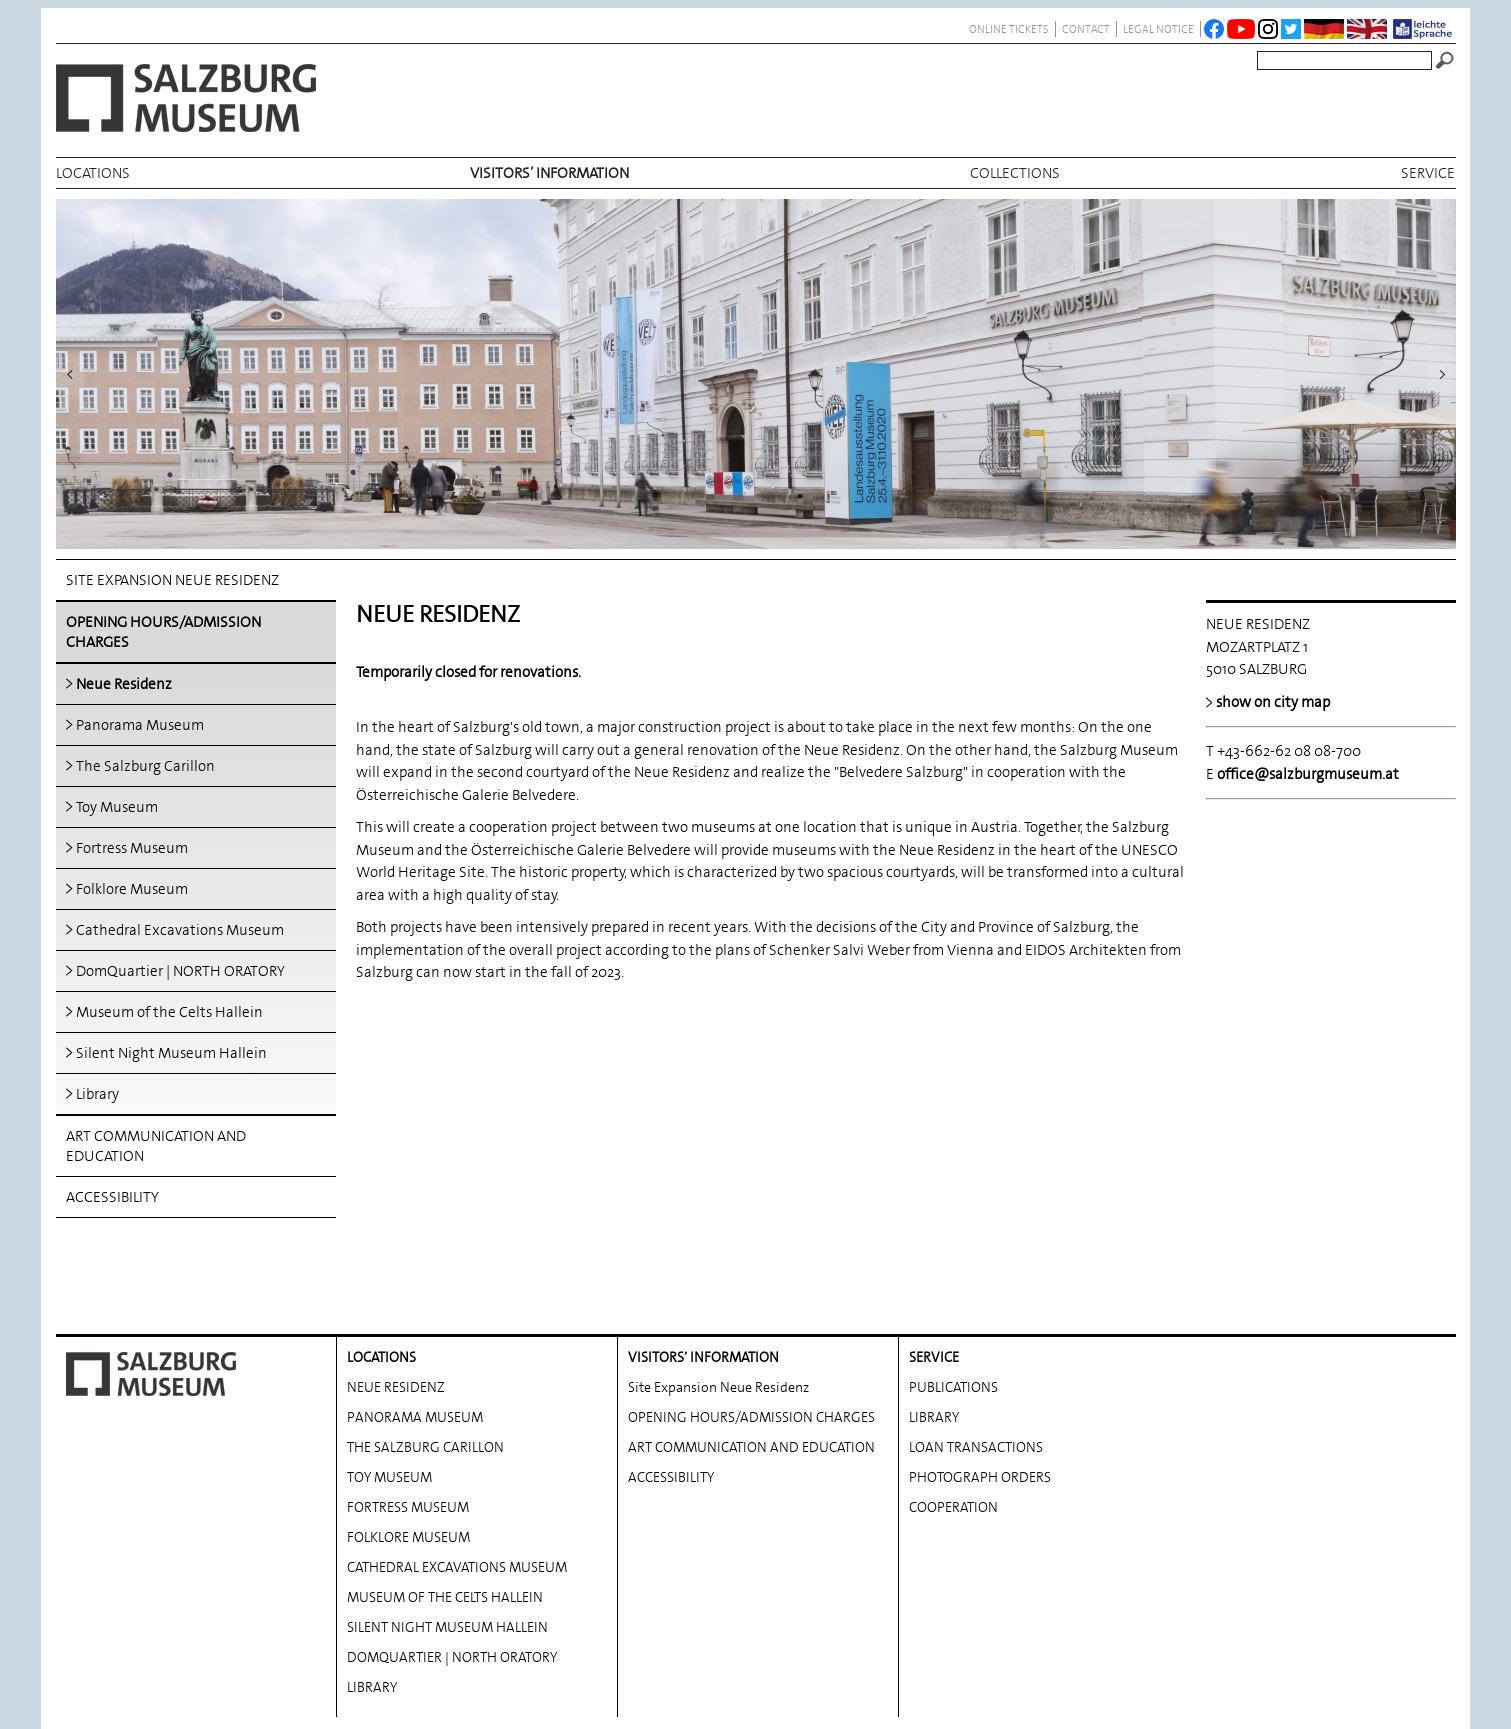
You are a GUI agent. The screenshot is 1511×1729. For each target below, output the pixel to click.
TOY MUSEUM (389, 1469)
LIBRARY (372, 1679)
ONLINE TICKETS (1009, 29)
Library (97, 1094)
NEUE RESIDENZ (396, 1379)
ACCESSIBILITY (112, 1197)
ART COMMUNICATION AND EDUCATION (156, 1146)
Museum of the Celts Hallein (169, 1012)
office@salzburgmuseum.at (1308, 774)
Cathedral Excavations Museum (180, 930)
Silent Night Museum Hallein (171, 1053)
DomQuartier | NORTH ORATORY (180, 971)
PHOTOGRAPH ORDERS (980, 1469)
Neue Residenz (124, 684)
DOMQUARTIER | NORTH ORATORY (452, 1649)
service (1428, 173)
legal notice (1158, 29)
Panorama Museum (140, 725)
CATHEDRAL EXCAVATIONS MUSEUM (457, 1559)
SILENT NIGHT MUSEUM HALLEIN (447, 1619)
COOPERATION (953, 1499)
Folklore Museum (132, 889)
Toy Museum (117, 807)
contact (1086, 29)
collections (1015, 173)
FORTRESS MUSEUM (408, 1499)
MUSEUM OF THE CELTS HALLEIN (445, 1589)
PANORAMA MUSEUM (415, 1409)
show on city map (1273, 702)
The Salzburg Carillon (145, 766)
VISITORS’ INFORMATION (549, 173)
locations (93, 173)
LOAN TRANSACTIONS (976, 1439)
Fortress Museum (132, 848)
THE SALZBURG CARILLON (425, 1439)
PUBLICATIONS (953, 1379)
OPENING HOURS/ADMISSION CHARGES (163, 632)
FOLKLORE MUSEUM (408, 1529)
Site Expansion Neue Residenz (172, 580)
